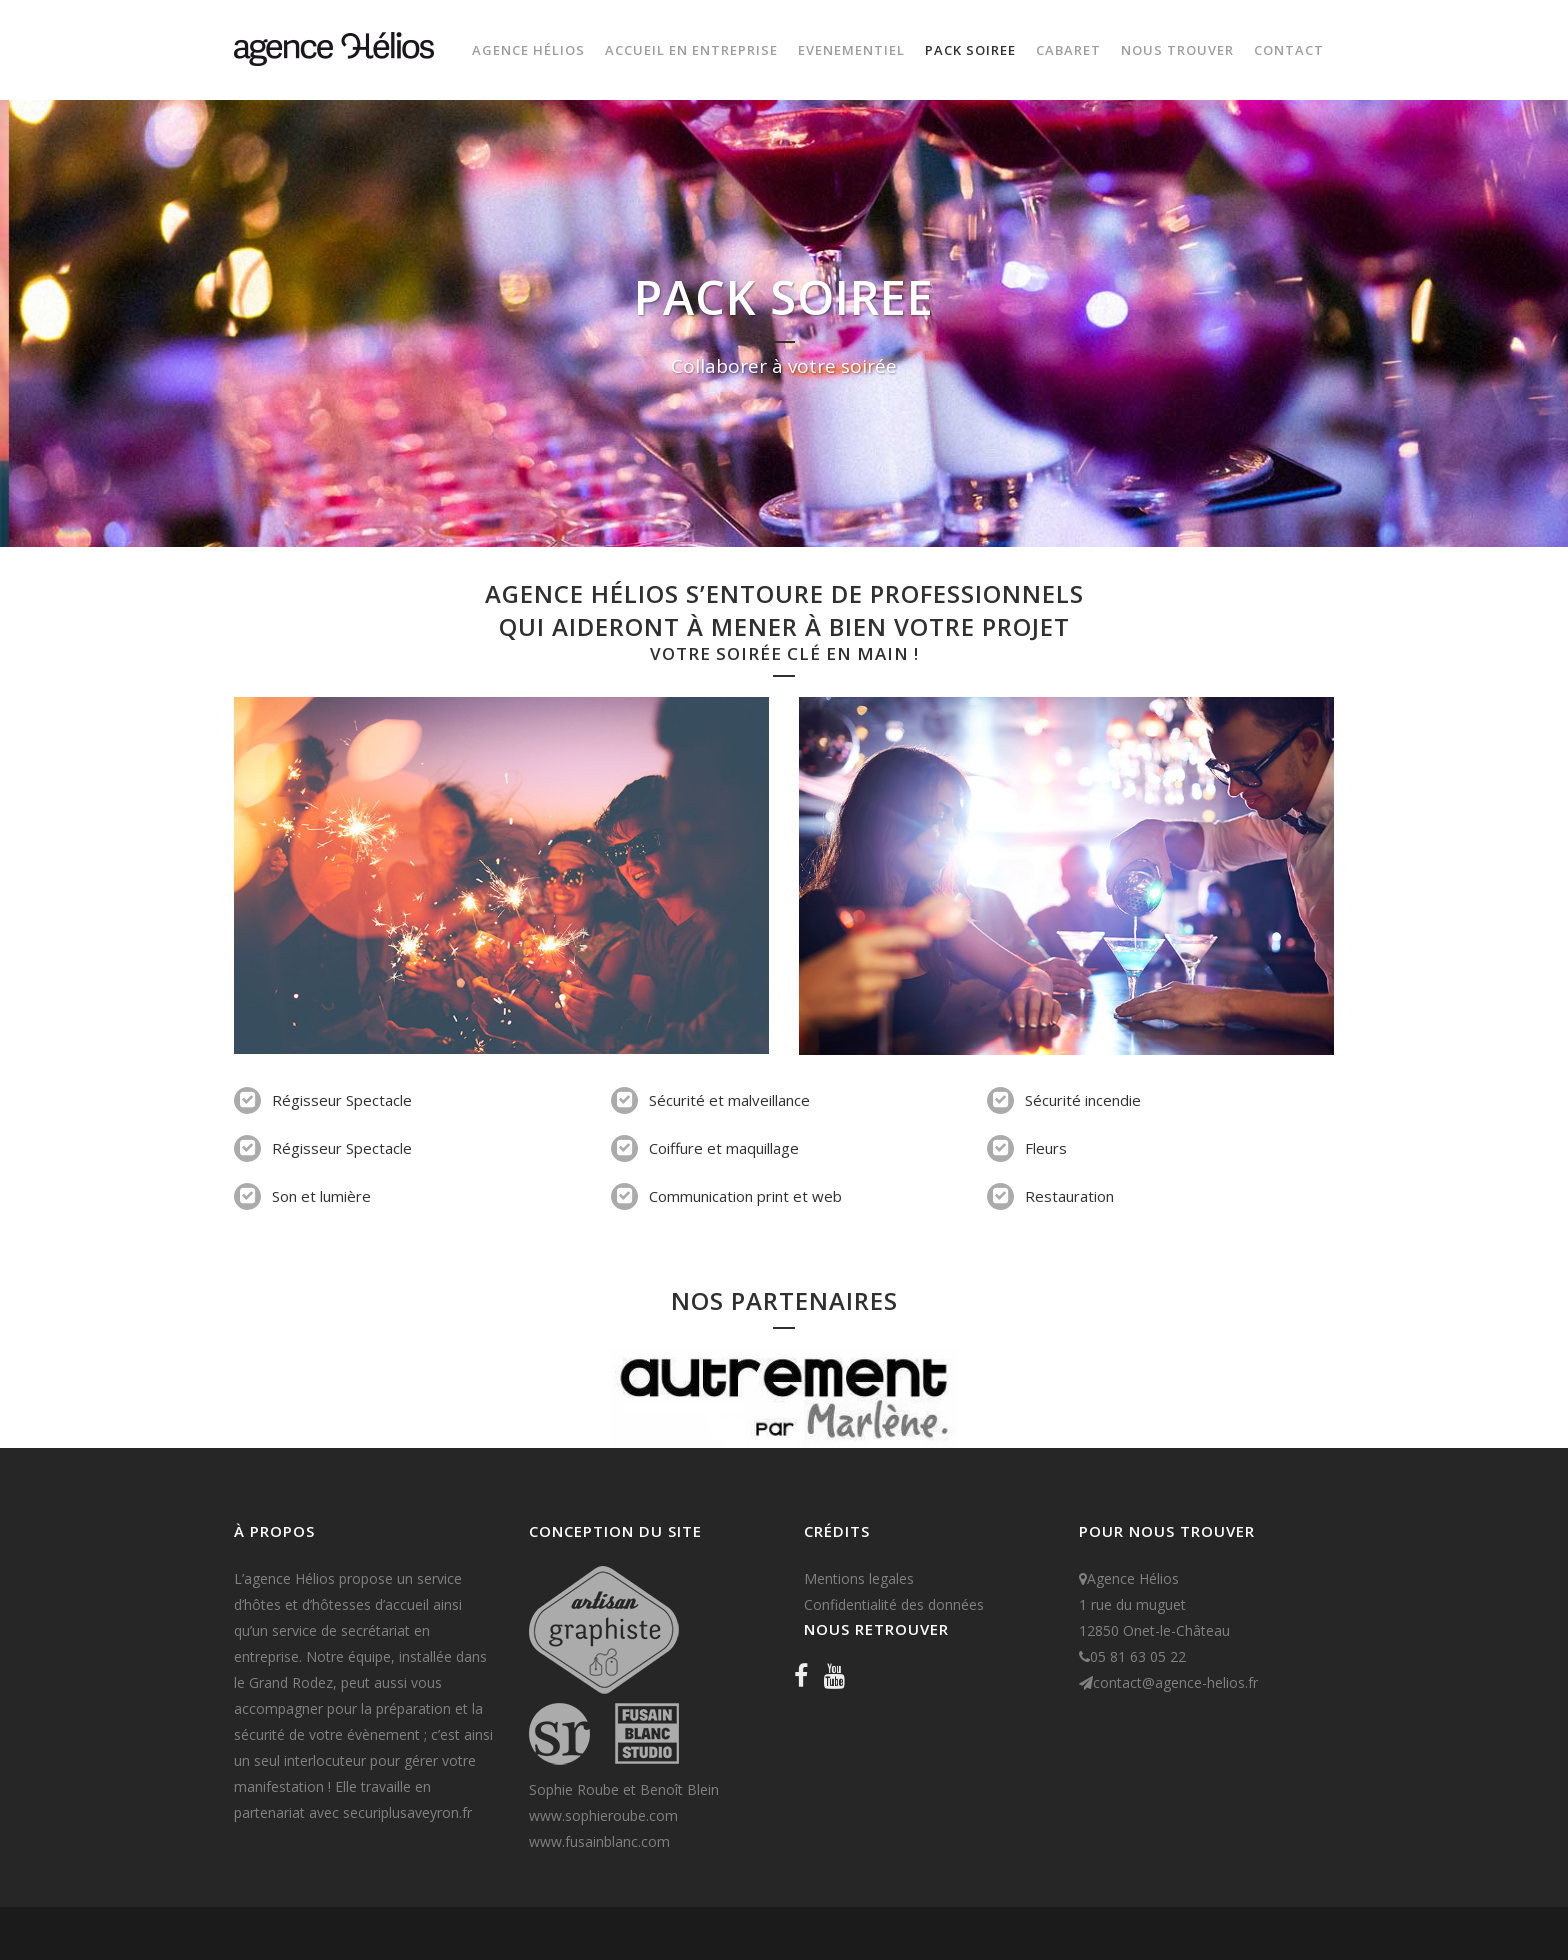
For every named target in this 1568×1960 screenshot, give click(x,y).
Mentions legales (859, 1578)
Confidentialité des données (894, 1604)
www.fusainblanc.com (599, 1841)
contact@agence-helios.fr (1175, 1682)
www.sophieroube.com (603, 1815)
